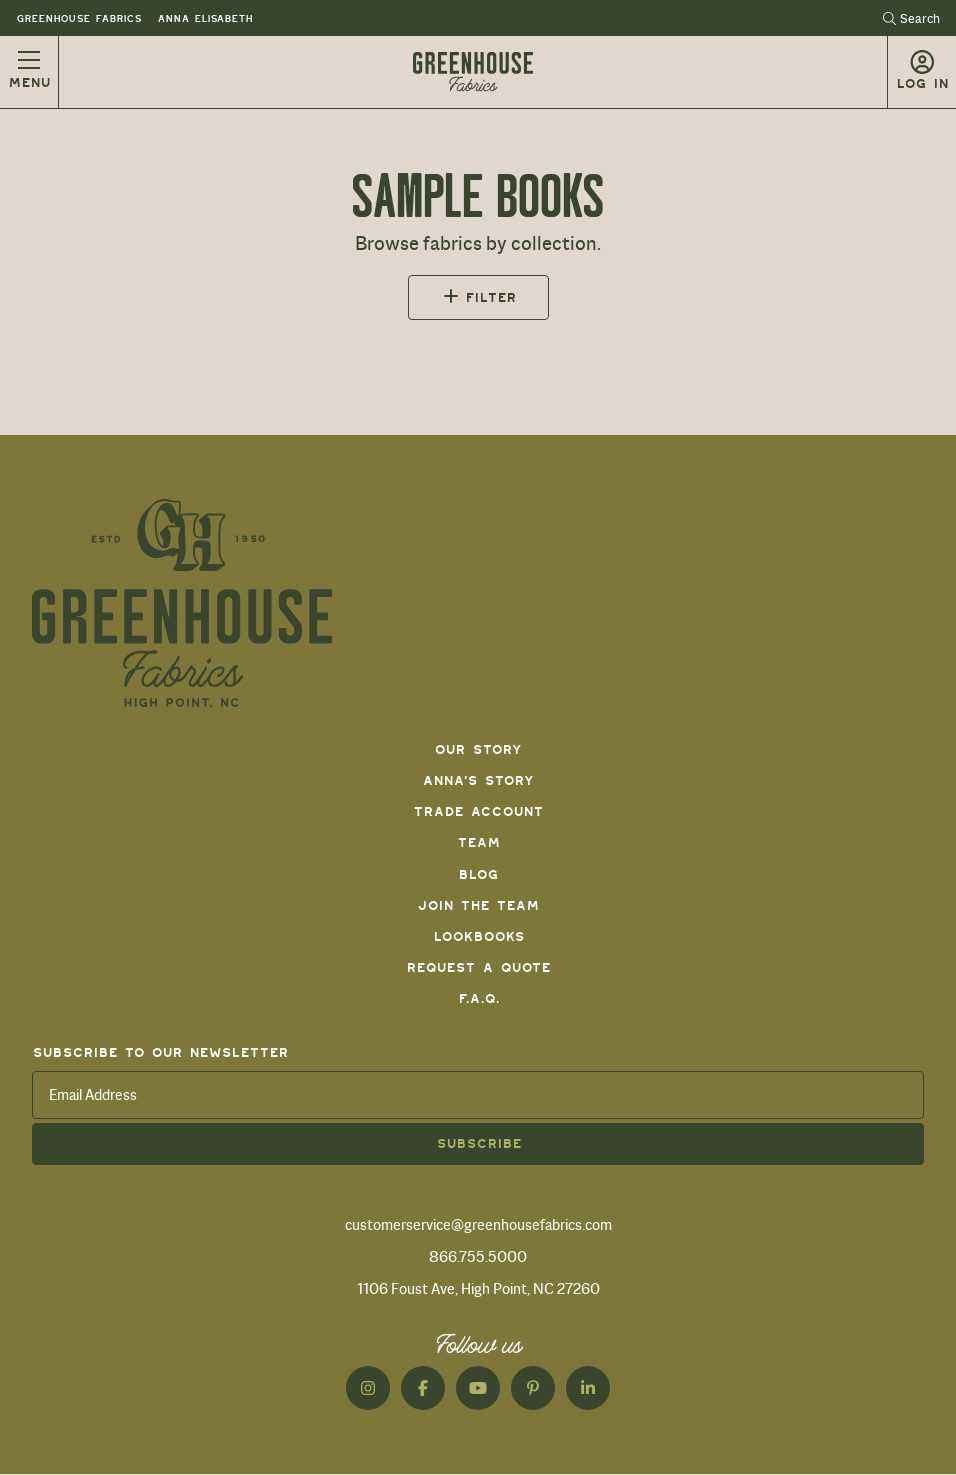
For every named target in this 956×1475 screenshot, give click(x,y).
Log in (922, 83)
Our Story (478, 749)
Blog (478, 874)
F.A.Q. (478, 998)
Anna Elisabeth (204, 18)
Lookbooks (478, 936)
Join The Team (478, 905)
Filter (490, 297)
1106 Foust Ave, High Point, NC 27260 (478, 1289)
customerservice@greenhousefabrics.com (478, 1225)
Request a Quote (478, 967)
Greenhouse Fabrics (78, 18)
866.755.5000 (478, 1257)
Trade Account (478, 811)
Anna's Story (478, 780)
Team (478, 842)
